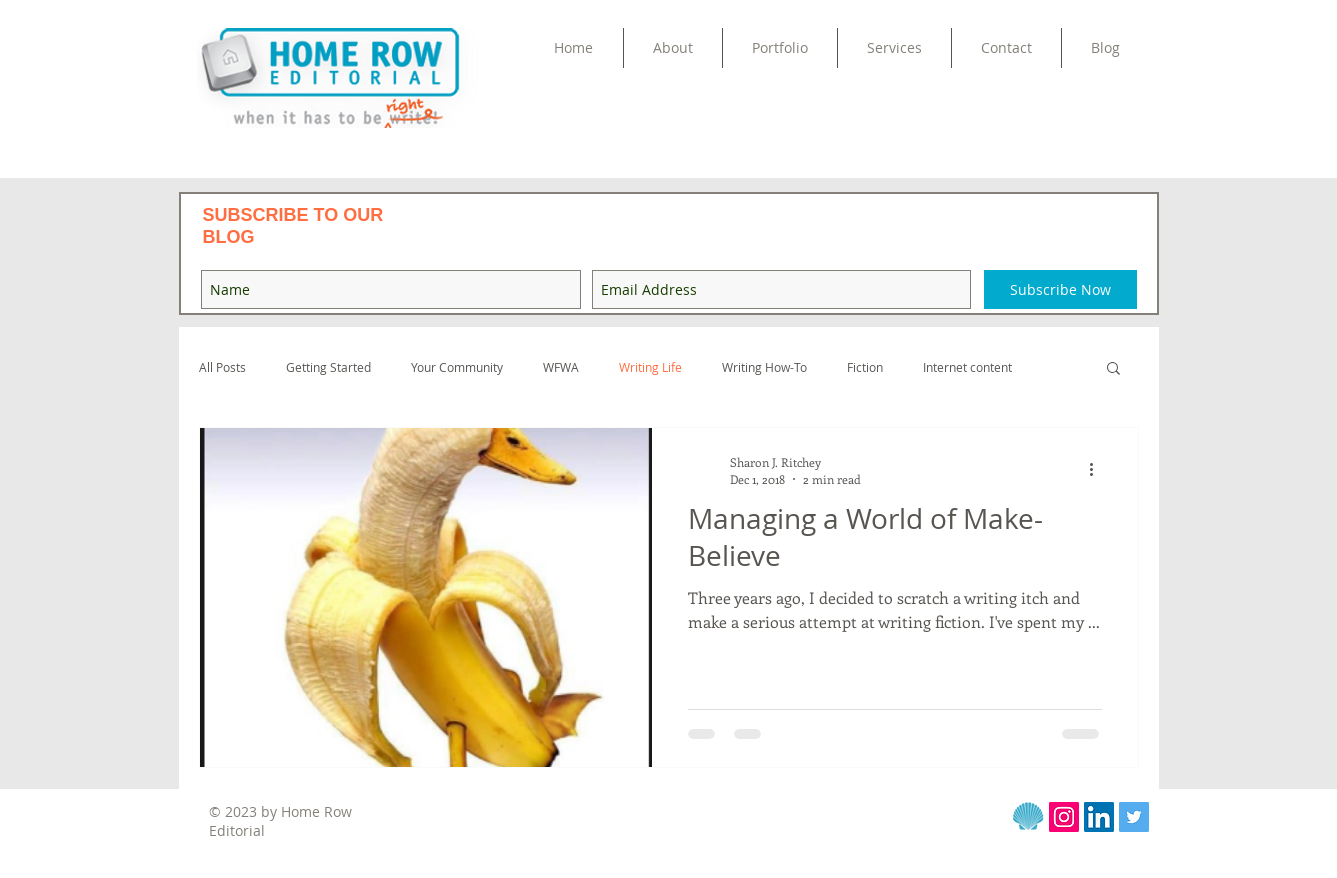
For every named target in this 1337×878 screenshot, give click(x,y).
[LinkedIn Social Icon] (1099, 817)
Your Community (457, 367)
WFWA (561, 367)
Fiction (865, 367)
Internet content (967, 367)
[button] (780, 48)
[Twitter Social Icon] (1134, 817)
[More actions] (1099, 470)
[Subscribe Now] (1060, 289)
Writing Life (650, 367)
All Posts (222, 367)
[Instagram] (1064, 817)
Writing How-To (764, 367)
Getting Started (328, 367)
